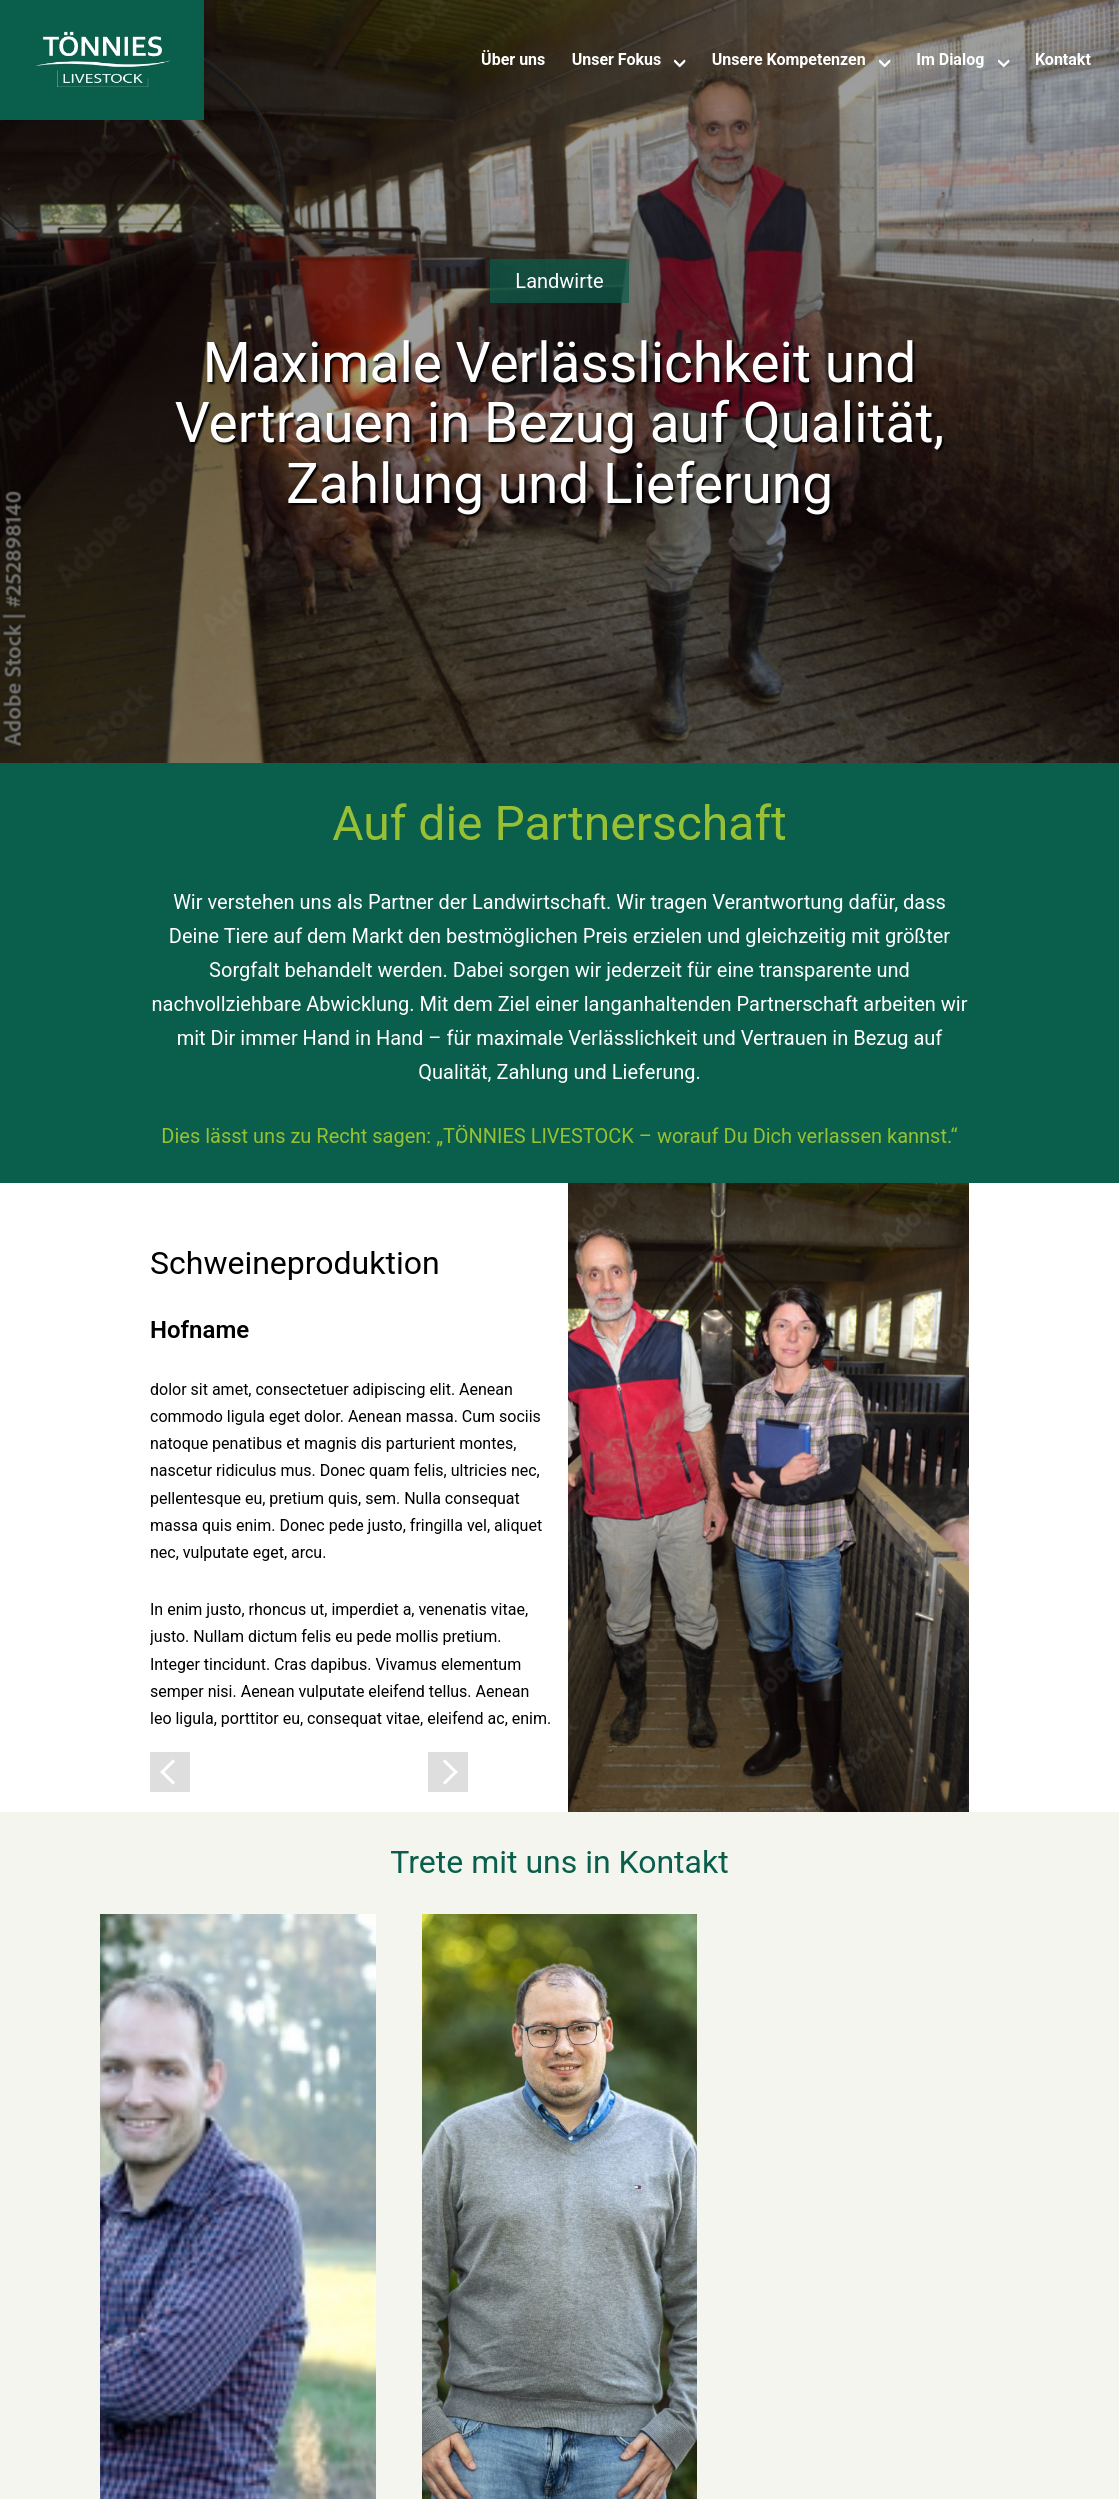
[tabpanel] (559, 1497)
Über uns (513, 59)
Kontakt (1063, 59)
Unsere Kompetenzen (789, 59)
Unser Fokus (617, 59)
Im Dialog (950, 59)
